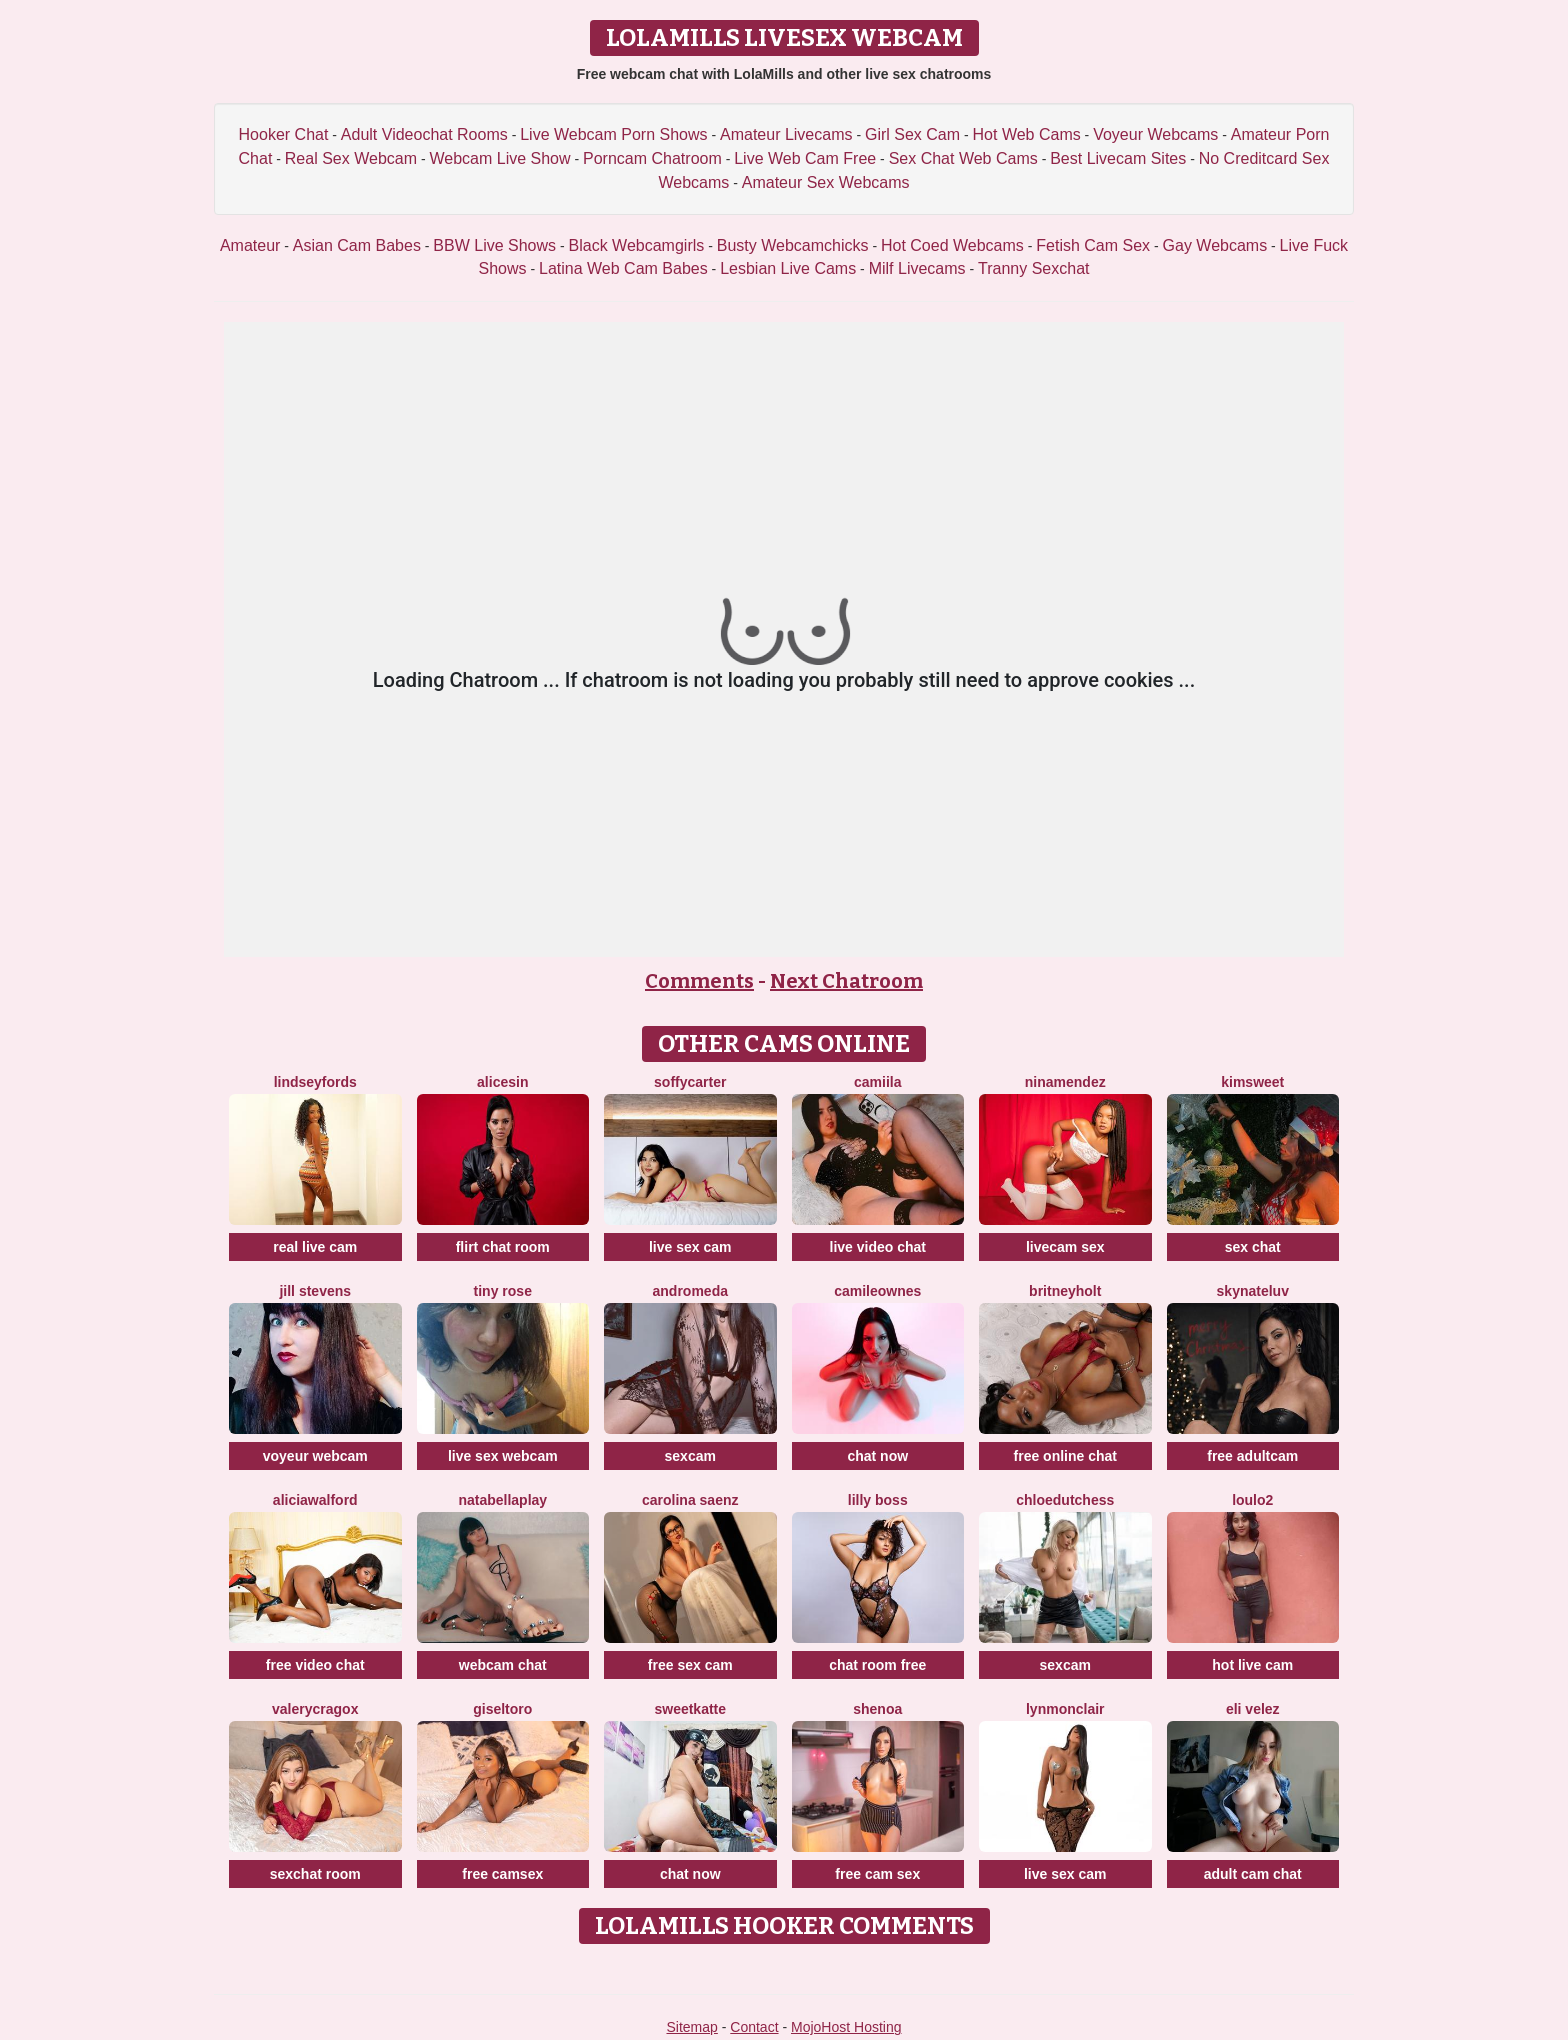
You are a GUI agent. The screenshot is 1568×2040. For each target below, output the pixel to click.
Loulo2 (1252, 1500)
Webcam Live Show (499, 158)
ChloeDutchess (1065, 1500)
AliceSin (502, 1082)
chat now (877, 1456)
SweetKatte (690, 1709)
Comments (699, 981)
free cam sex (877, 1874)
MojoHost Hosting (846, 2027)
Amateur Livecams (786, 134)
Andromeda (690, 1291)
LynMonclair (1065, 1709)
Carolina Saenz (690, 1500)
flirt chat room (503, 1247)
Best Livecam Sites (1118, 158)
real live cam (315, 1247)
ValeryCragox (315, 1709)
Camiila (877, 1082)
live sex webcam (503, 1456)
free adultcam (1252, 1456)
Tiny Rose (503, 1291)
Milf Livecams (917, 268)
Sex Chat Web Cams (963, 158)
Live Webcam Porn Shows (613, 134)
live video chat (878, 1247)
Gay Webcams (1215, 245)
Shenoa (877, 1709)
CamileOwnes (877, 1291)
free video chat (315, 1665)
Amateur (250, 245)
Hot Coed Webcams (952, 245)
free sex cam (690, 1665)
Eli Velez (1253, 1709)
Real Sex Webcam (351, 158)
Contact (754, 2027)
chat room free (877, 1665)
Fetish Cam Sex (1093, 245)
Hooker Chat (284, 134)
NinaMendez (1065, 1082)
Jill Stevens (315, 1291)
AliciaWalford (315, 1500)
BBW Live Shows (494, 245)
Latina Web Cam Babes (623, 268)
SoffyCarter (690, 1082)
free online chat (1065, 1456)
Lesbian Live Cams (788, 268)
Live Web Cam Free (805, 158)
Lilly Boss (878, 1500)
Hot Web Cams (1027, 134)
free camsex (502, 1874)
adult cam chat (1253, 1874)
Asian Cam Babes (357, 245)
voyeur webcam (315, 1456)
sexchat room (315, 1874)
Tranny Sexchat (1033, 268)
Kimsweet (1252, 1082)
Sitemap (691, 2027)
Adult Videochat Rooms (424, 134)
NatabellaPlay (502, 1500)
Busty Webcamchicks (793, 245)
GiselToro (502, 1709)
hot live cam (1252, 1665)
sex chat (1253, 1247)
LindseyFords (315, 1082)
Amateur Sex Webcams (826, 182)
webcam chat (503, 1665)
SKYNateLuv (1253, 1291)
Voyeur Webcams (1155, 134)
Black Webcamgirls (637, 245)
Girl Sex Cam (912, 134)
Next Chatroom (846, 981)
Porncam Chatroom (652, 158)
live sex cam (690, 1247)
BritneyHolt (1065, 1291)
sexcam (690, 1456)
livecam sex (1065, 1247)
